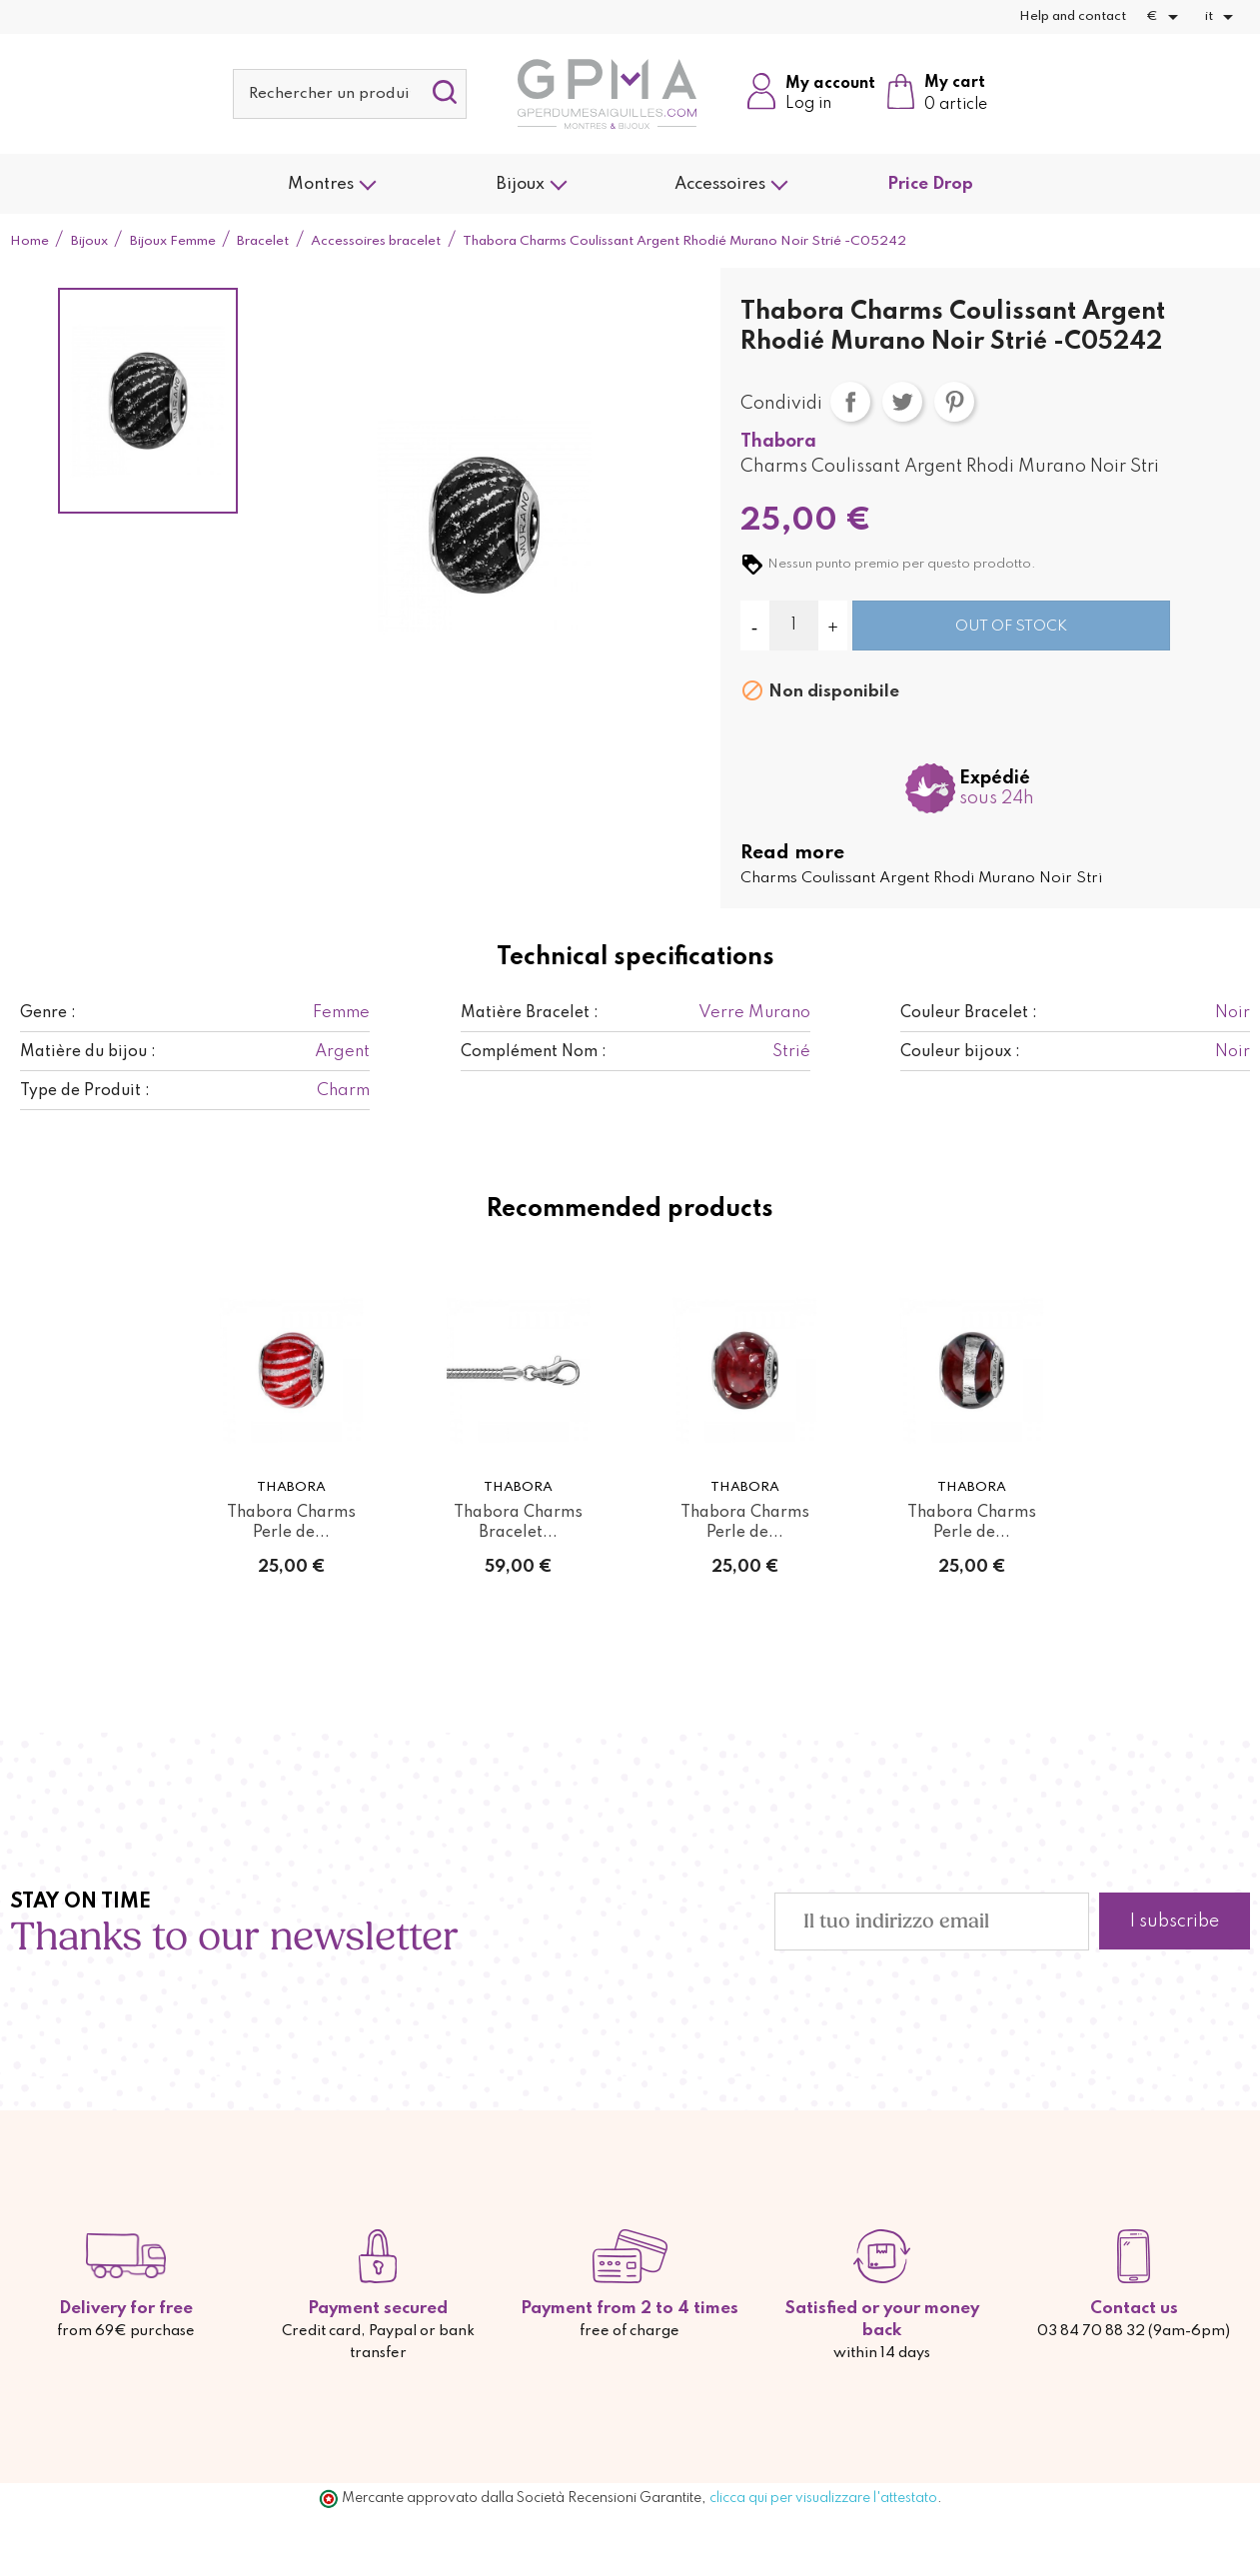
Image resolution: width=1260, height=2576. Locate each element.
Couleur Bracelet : (968, 1013)
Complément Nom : (534, 1052)
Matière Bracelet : (530, 1013)
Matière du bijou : (88, 1052)
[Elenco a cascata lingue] (1222, 17)
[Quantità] (793, 625)
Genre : (48, 1013)
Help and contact (1072, 16)
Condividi (850, 402)
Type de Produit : (85, 1091)
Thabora (778, 442)
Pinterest (954, 402)
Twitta (902, 402)
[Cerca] (350, 94)
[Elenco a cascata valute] (1165, 17)
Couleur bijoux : (960, 1052)
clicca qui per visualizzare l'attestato (823, 2498)
